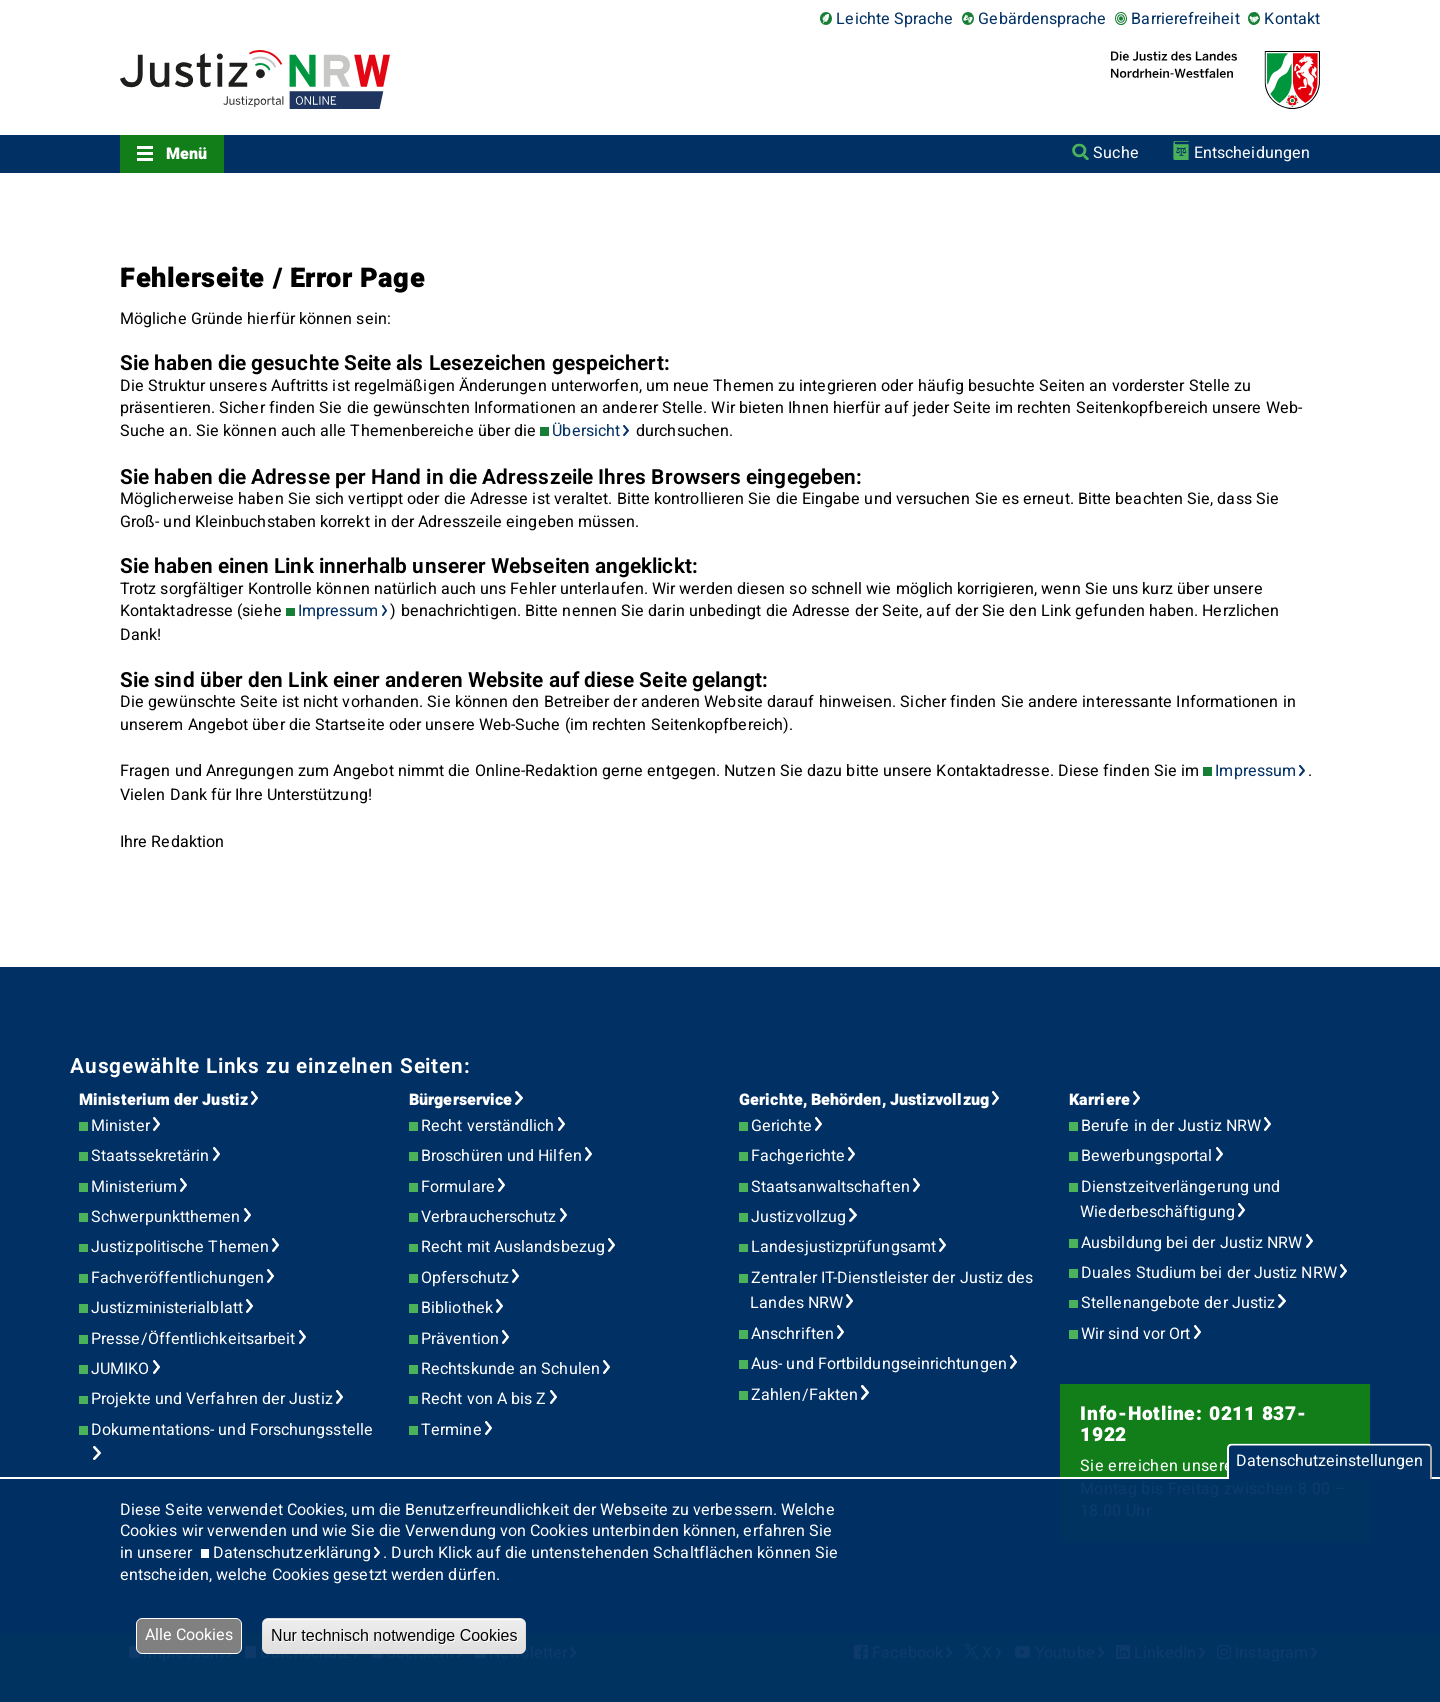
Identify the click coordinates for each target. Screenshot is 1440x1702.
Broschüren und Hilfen (501, 1156)
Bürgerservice (460, 1100)
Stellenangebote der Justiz (1178, 1303)
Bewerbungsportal (1146, 1156)
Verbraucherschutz (488, 1217)
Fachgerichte (798, 1156)
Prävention (460, 1339)
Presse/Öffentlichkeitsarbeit (193, 1339)
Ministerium (134, 1187)
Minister (120, 1126)
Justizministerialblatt (167, 1308)
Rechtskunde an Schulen (510, 1369)
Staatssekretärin (150, 1156)
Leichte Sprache (894, 19)
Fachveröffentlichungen (177, 1278)
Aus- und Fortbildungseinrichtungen (879, 1364)
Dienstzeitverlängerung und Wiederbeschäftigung (1180, 1200)
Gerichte (781, 1126)
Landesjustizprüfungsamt (843, 1247)
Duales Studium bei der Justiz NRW (1209, 1273)
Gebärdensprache (1042, 19)
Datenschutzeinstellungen (1329, 1461)
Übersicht (586, 431)
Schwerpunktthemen (165, 1217)
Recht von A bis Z (483, 1399)
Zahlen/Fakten (804, 1395)
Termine (451, 1430)
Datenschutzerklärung (292, 1553)
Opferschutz (465, 1278)
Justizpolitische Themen (180, 1247)
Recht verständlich (487, 1126)
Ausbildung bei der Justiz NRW (1191, 1243)
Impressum (338, 611)
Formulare (458, 1187)
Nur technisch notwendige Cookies (394, 1635)
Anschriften (792, 1334)
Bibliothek (457, 1308)
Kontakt (1292, 19)
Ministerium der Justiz (163, 1100)
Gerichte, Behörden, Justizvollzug (864, 1100)
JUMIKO (120, 1369)
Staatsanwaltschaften (830, 1187)
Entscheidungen (1252, 153)
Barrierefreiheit (1185, 19)
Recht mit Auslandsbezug (513, 1247)
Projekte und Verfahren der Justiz (212, 1399)
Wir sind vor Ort (1135, 1334)
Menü (186, 154)
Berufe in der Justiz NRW (1171, 1126)
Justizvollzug (798, 1217)
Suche (1115, 153)
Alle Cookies (189, 1635)
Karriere (1099, 1100)
